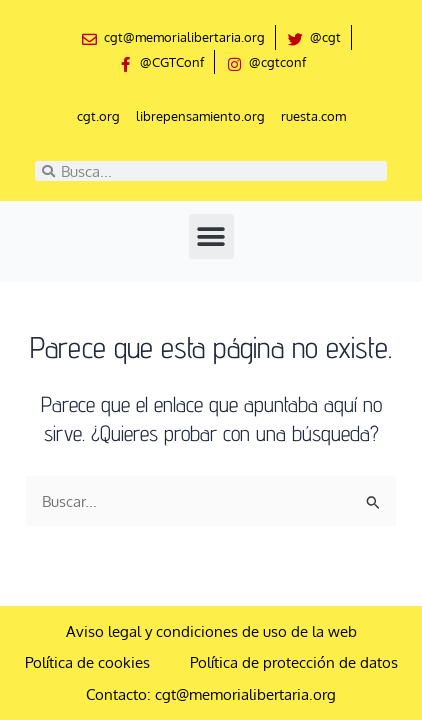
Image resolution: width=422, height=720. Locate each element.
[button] (211, 236)
